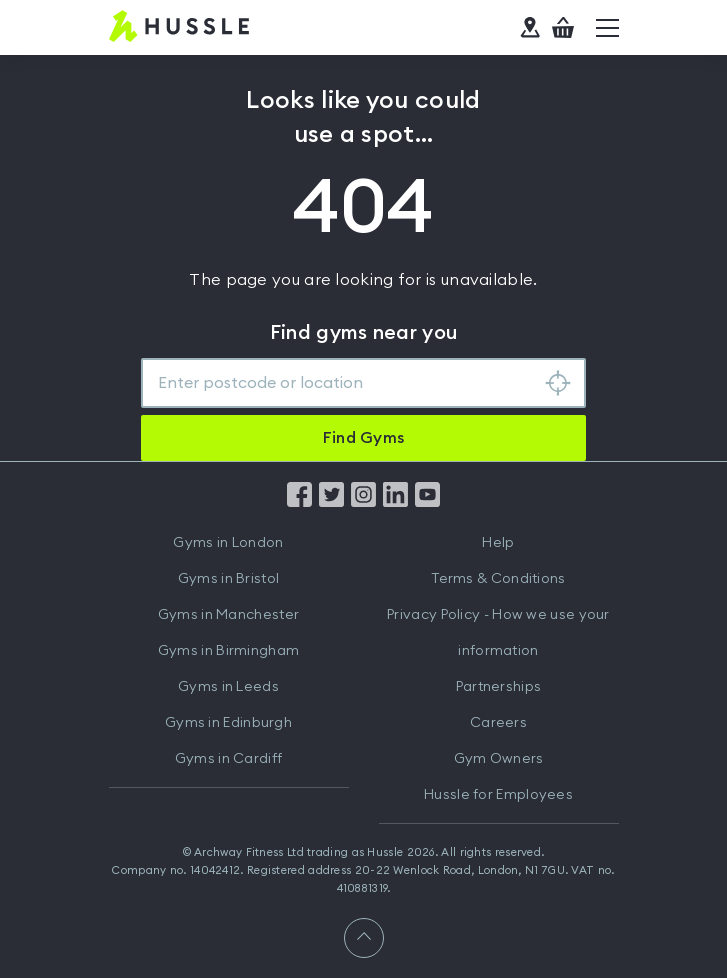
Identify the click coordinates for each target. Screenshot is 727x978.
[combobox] (363, 383)
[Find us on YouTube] (427, 502)
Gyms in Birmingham (228, 651)
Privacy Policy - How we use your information (498, 633)
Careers (498, 723)
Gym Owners (499, 759)
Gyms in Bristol (229, 579)
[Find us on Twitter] (331, 502)
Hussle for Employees (498, 795)
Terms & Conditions (498, 579)
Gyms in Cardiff (229, 759)
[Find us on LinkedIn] (395, 502)
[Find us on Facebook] (299, 502)
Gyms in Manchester (228, 615)
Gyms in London (228, 543)
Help (498, 543)
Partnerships (499, 687)
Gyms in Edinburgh (228, 723)
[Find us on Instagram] (363, 502)
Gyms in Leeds (228, 687)
